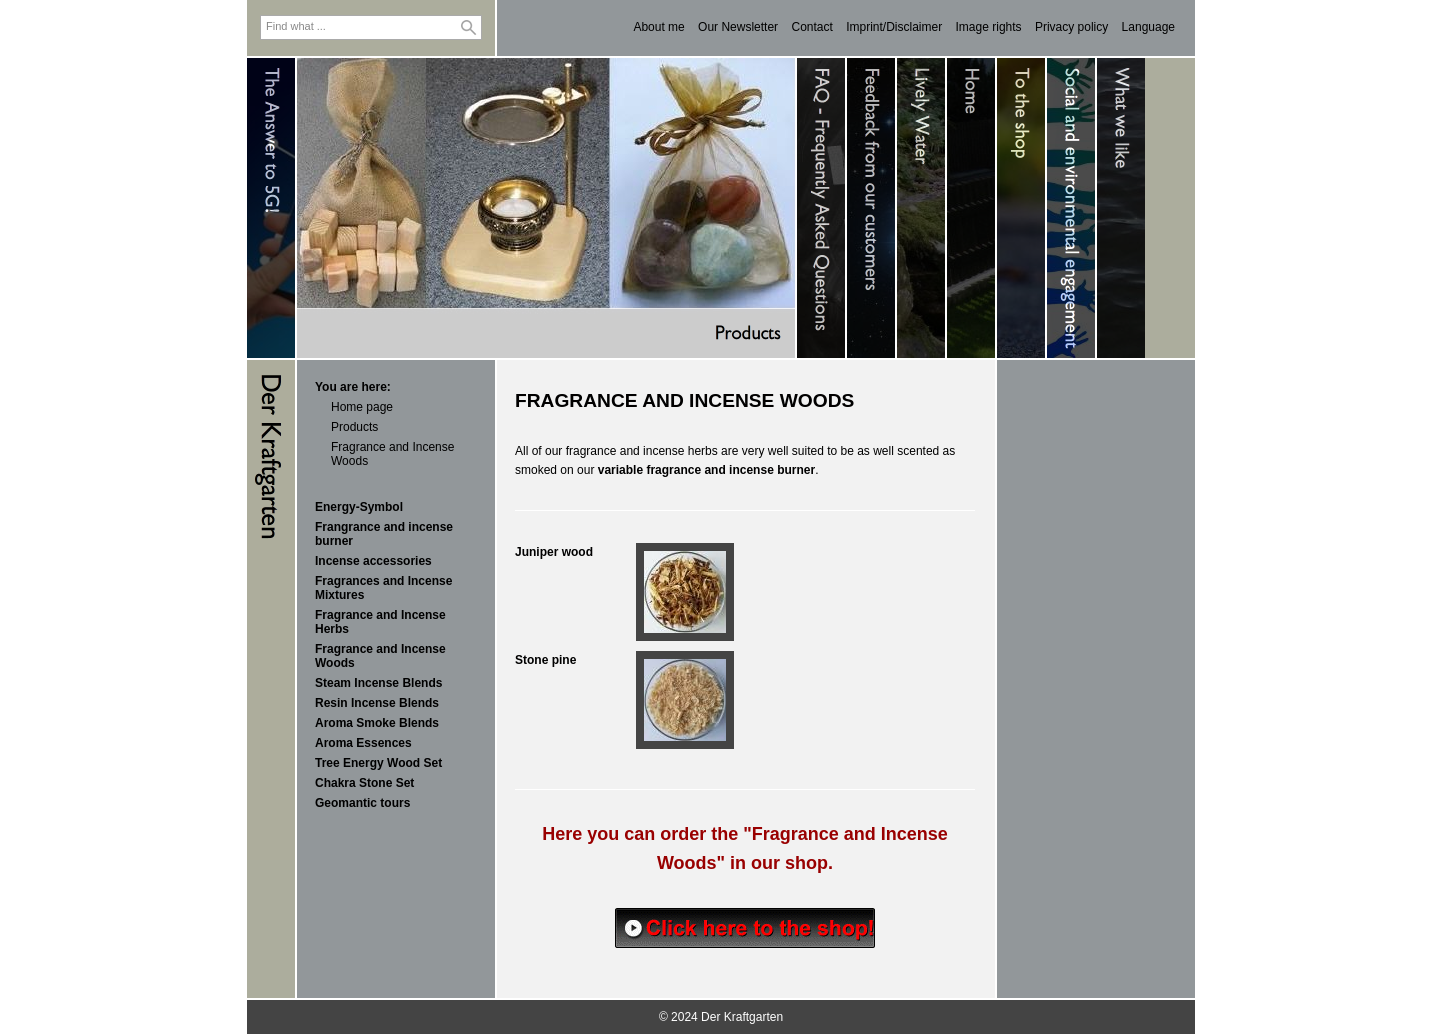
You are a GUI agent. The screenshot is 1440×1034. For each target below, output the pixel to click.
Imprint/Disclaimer (894, 27)
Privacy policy (1071, 27)
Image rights (989, 27)
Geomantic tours (362, 803)
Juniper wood (554, 552)
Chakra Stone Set (364, 783)
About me (658, 27)
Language (1148, 27)
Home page (362, 407)
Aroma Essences (363, 743)
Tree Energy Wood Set (378, 763)
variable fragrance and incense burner (706, 470)
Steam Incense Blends (378, 683)
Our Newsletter (738, 27)
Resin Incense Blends (377, 703)
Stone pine (545, 660)
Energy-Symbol (359, 507)
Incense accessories (373, 561)
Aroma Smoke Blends (377, 723)
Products (354, 427)
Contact (811, 27)
